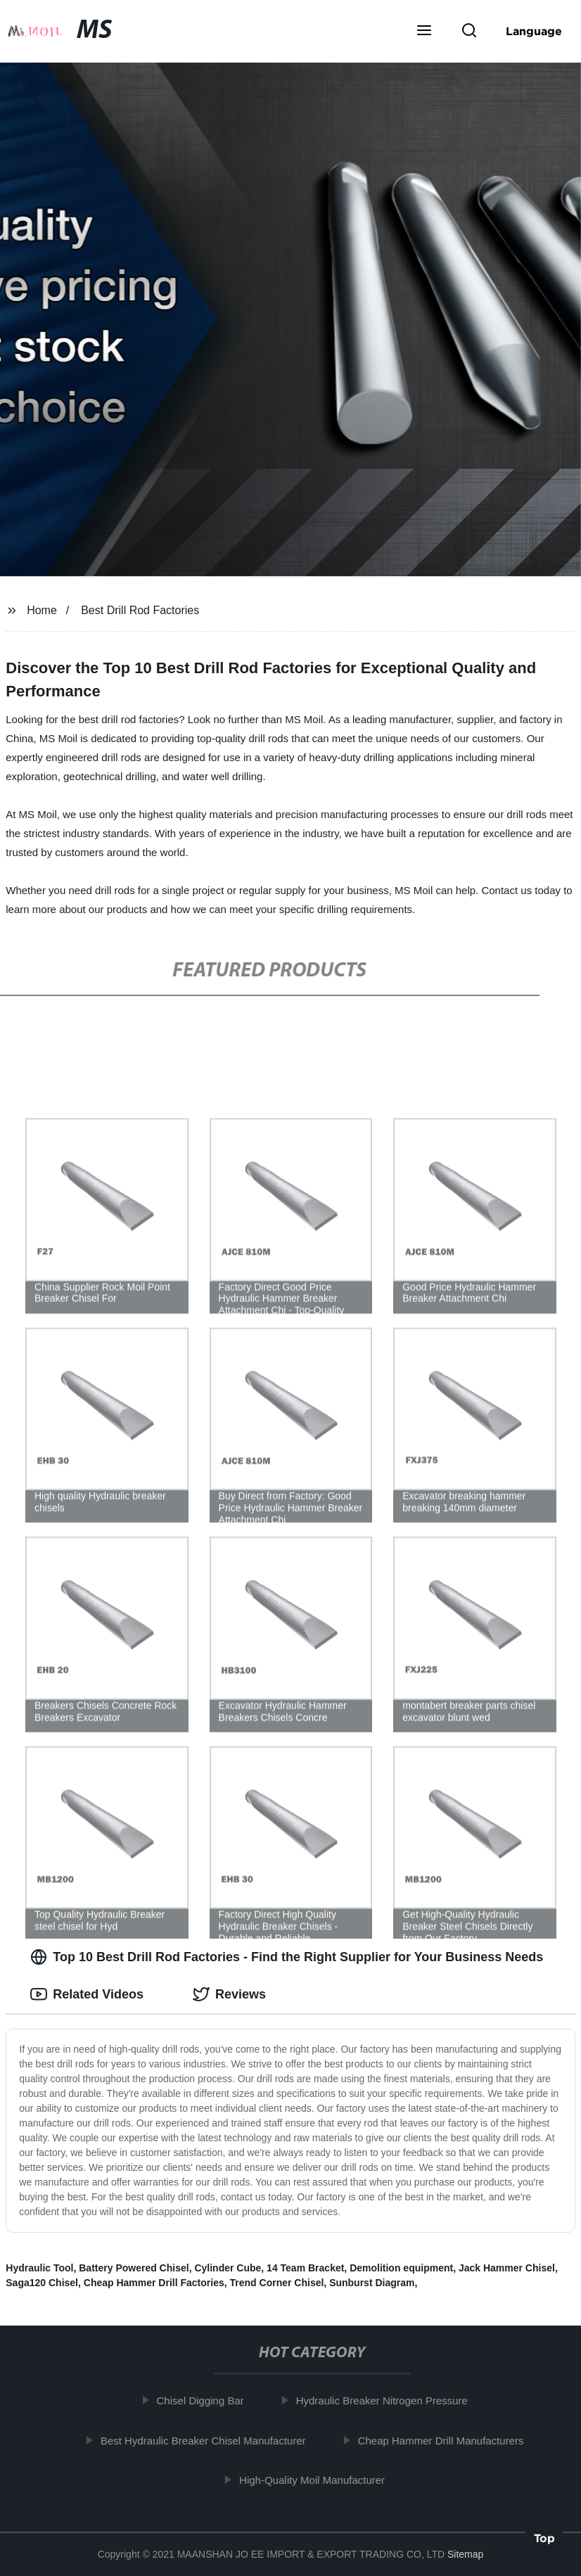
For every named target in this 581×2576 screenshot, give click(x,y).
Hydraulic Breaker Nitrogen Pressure (386, 2400)
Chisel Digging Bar (204, 2400)
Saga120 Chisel (42, 2282)
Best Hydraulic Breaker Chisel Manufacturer (207, 2440)
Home (42, 610)
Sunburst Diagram (371, 2282)
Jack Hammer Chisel (507, 2268)
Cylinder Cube (227, 2268)
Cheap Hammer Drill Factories (154, 2282)
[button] (424, 32)
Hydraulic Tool (39, 2268)
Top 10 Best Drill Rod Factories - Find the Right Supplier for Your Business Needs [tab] (286, 1957)
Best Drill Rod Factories (140, 610)
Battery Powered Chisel (134, 2268)
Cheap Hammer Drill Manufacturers (445, 2440)
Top (544, 2538)
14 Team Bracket (305, 2268)
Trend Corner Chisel (277, 2282)
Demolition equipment (401, 2268)
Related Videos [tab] (86, 1994)
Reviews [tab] (229, 1994)
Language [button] (534, 31)
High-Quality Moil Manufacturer (317, 2480)
